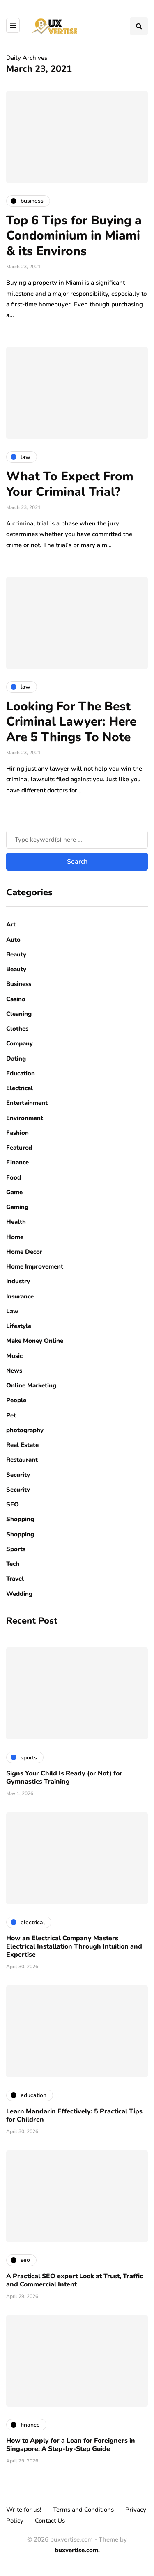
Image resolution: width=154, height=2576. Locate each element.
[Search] (77, 840)
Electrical (19, 1088)
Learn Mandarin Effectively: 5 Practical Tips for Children (74, 2115)
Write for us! (23, 2509)
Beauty (16, 954)
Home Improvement (34, 1266)
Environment (24, 1118)
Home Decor (24, 1252)
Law (12, 1311)
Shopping (20, 1519)
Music (14, 1356)
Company (19, 1043)
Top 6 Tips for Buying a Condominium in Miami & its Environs (74, 236)
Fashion (17, 1133)
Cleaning (19, 1014)
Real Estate (22, 1445)
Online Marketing (31, 1385)
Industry (18, 1281)
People (16, 1400)
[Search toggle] (139, 26)
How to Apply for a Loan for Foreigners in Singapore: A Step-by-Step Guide (70, 2444)
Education (20, 1073)
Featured (19, 1147)
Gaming (17, 1207)
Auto (13, 939)
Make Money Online (34, 1341)
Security (18, 1475)
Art (11, 924)
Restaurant (22, 1460)
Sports (15, 1549)
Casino (15, 999)
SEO (12, 1504)
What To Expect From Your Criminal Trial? (69, 484)
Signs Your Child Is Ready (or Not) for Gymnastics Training (64, 1777)
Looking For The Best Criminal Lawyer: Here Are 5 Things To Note (71, 722)
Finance (17, 1162)
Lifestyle (18, 1326)
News (14, 1371)
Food (13, 1177)
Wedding (19, 1594)
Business (18, 984)
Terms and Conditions (83, 2509)
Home (14, 1237)
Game (14, 1192)
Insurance (20, 1296)
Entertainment (27, 1103)
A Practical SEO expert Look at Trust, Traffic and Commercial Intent (74, 2280)
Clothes (17, 1028)
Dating (16, 1058)
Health (16, 1222)
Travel (15, 1578)
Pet (11, 1415)
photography (25, 1430)
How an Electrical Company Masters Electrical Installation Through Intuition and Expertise (74, 1946)
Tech (12, 1564)
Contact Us (50, 2521)
